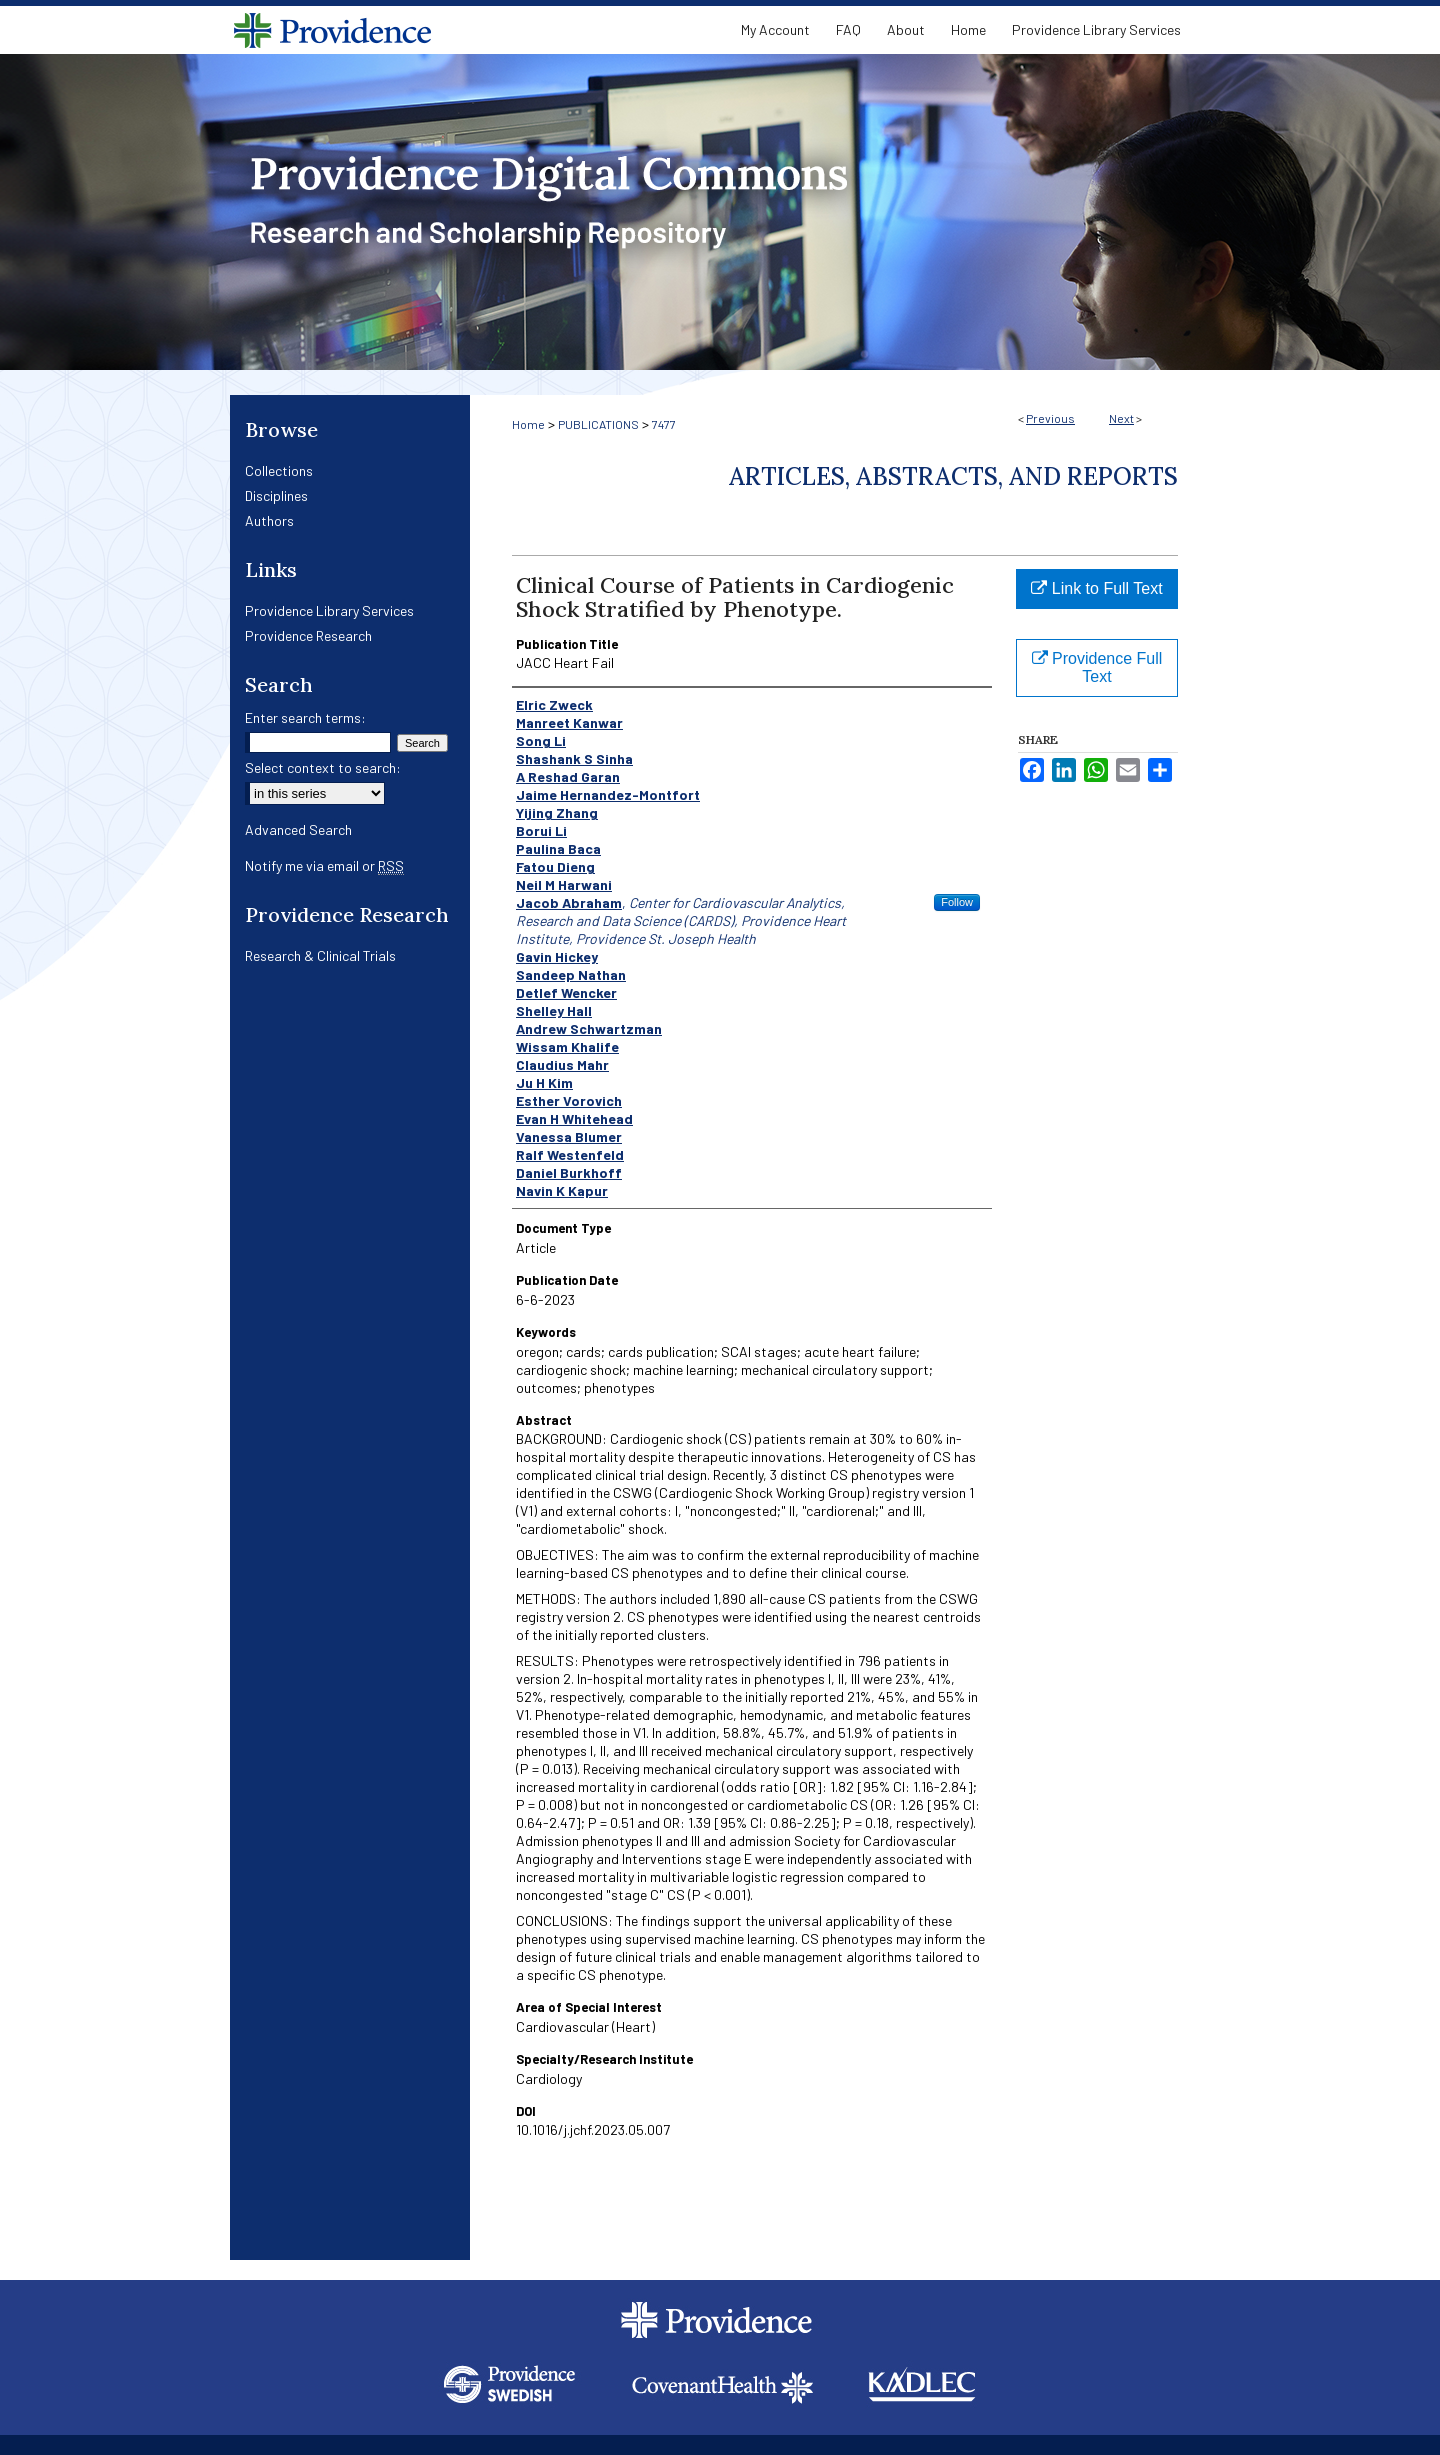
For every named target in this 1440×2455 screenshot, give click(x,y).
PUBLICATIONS (598, 424)
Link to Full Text (1096, 588)
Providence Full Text (1097, 667)
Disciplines (276, 495)
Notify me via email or (324, 865)
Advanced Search (298, 829)
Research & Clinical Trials (320, 955)
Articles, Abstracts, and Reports (953, 476)
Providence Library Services (329, 610)
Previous (1050, 418)
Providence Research (308, 635)
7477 (664, 424)
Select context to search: (323, 767)
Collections (279, 470)
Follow (957, 902)
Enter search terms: (305, 717)
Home (528, 424)
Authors (269, 520)
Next (1121, 418)
